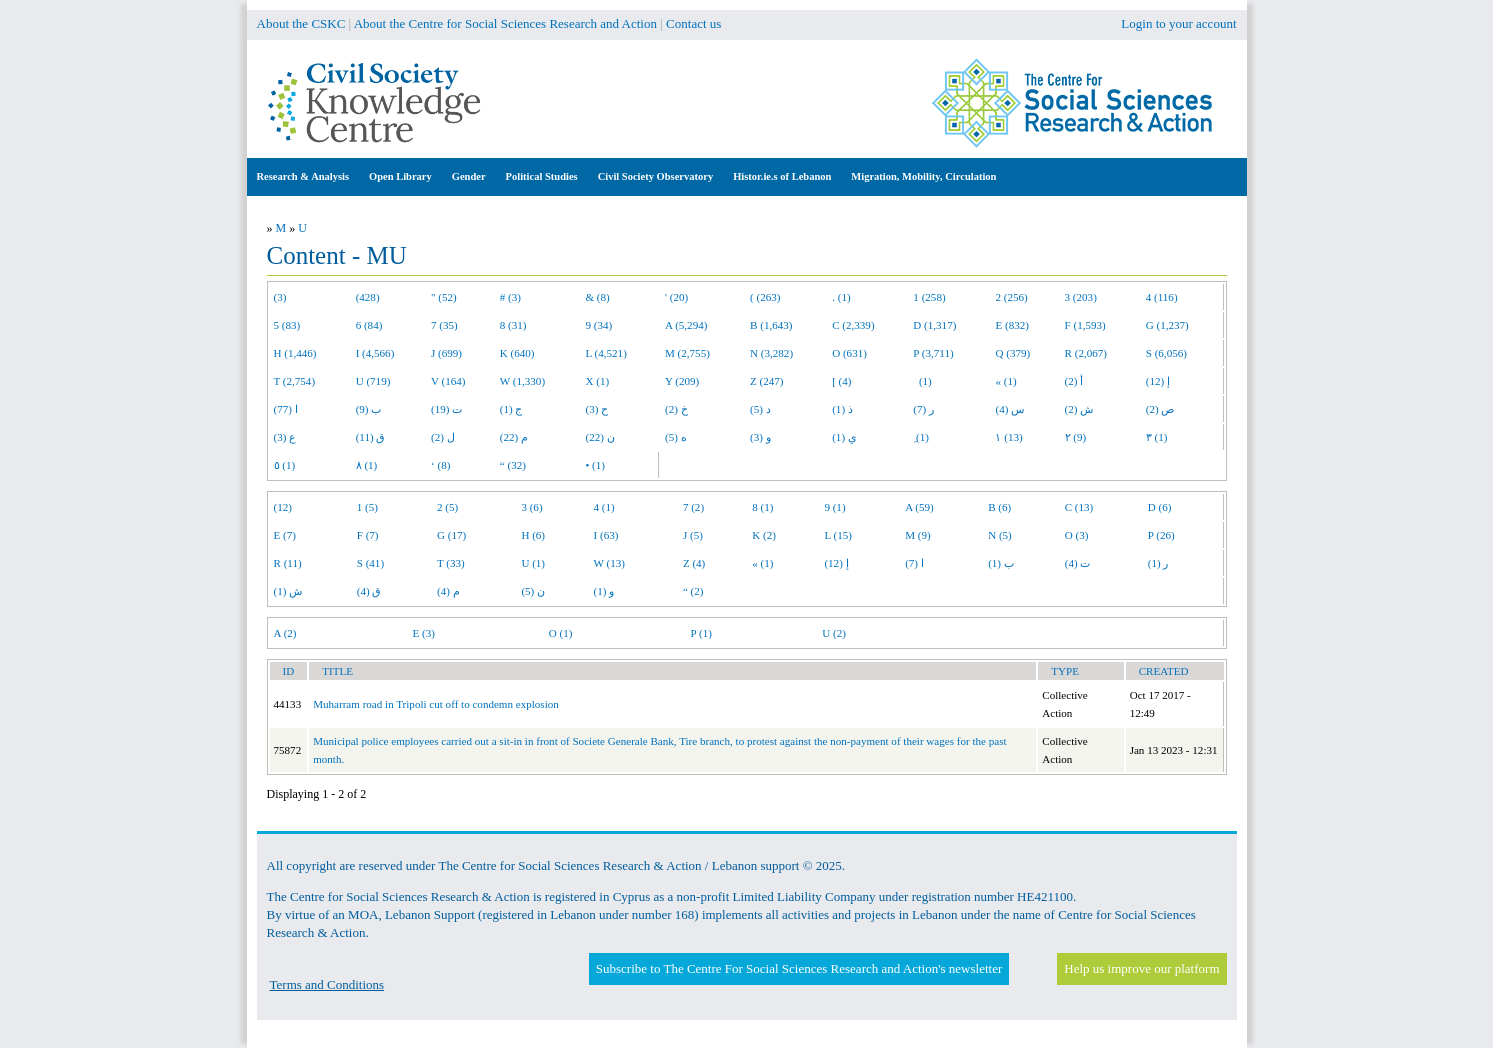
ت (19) (446, 409)
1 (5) (367, 507)
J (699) (446, 353)
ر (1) (1158, 563)
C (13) (1079, 507)
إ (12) (1158, 381)
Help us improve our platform (1141, 968)
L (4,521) (605, 353)
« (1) (1005, 381)
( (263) (765, 297)
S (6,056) (1166, 353)
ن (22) (599, 437)
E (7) (285, 535)
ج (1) (511, 409)
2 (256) (1011, 297)
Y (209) (682, 381)
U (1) (533, 563)
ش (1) (288, 591)
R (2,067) (1086, 353)
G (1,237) (1167, 325)
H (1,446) (295, 353)
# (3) (510, 297)
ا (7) (914, 563)
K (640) (517, 353)
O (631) (849, 353)
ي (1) (844, 437)
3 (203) (1081, 297)
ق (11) (371, 437)
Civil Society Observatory (655, 176)
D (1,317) (934, 325)
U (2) (834, 633)
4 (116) (1162, 297)
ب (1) (1001, 563)
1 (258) (929, 297)
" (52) (444, 297)
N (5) (1000, 535)
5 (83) (287, 325)
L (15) (838, 535)
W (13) (609, 563)
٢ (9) (1076, 437)
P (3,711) (933, 353)
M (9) (918, 535)
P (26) (1161, 535)
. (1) (841, 297)
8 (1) (762, 507)
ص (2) (1160, 409)
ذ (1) (842, 409)
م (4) (448, 591)
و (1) (604, 591)
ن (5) (533, 591)
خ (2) (676, 409)
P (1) (700, 633)
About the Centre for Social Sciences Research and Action (505, 23)
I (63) (606, 535)
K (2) (764, 535)
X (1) (597, 381)
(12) (283, 507)
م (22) (514, 437)
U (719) (373, 381)
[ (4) (841, 381)
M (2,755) (687, 353)
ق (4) (369, 591)
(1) (922, 381)
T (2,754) (295, 381)
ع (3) (285, 437)
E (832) (1012, 325)
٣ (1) (1157, 437)
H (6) (533, 535)
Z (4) (694, 563)
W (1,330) (522, 381)
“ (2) (693, 591)
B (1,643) (771, 325)
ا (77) (286, 409)
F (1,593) (1085, 325)
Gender (469, 176)
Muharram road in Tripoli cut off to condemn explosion (436, 704)
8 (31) (513, 325)
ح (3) (596, 409)
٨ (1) (367, 465)
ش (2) (1079, 409)
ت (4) (1078, 563)
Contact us (693, 23)
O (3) (1077, 535)
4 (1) (604, 507)
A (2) (285, 633)
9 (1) (834, 507)
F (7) (368, 535)
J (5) (693, 535)
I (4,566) (375, 353)
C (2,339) (853, 325)
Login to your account (1178, 23)
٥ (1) (285, 465)
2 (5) (447, 507)
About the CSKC (301, 23)
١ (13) (1008, 437)
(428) (368, 297)
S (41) (370, 563)
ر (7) (923, 409)
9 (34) (598, 325)
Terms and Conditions (327, 984)
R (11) (288, 563)
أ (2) (1074, 381)
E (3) (423, 633)
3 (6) (531, 507)
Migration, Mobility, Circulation (923, 176)
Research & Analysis (303, 176)
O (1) (561, 633)
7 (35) (444, 325)
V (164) (448, 381)
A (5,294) (686, 325)
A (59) (919, 507)
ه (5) (676, 437)
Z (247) (767, 381)
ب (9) (369, 409)
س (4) (1009, 409)
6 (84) (369, 325)
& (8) (597, 297)
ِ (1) (921, 437)
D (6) (1160, 507)
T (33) (451, 563)
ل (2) (443, 437)
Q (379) (1012, 353)
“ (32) (513, 465)
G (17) (451, 535)
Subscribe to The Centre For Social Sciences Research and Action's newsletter (799, 968)
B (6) (999, 507)
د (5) (760, 409)
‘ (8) (440, 465)
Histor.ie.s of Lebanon (782, 176)
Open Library (400, 176)
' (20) (676, 297)
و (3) (760, 437)
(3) (280, 297)
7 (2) (693, 507)
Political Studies (542, 176)
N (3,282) (771, 353)
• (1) (595, 465)
